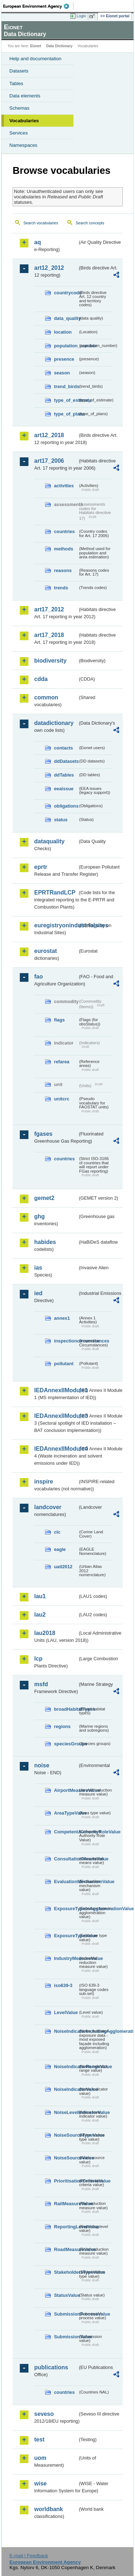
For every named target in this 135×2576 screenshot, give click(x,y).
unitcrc (61, 1099)
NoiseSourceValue (66, 2157)
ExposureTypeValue (66, 1935)
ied (38, 1293)
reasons (63, 570)
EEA (38, 6)
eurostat (45, 951)
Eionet (35, 46)
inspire (43, 1481)
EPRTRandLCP (55, 892)
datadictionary (53, 723)
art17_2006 (49, 461)
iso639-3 (63, 1985)
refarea (61, 1061)
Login (81, 16)
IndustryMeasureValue (66, 1958)
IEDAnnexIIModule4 (56, 1449)
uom (40, 2458)
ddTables (64, 775)
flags (59, 1020)
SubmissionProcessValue (66, 2314)
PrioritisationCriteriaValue (66, 2181)
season (62, 372)
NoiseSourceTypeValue (66, 2135)
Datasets (18, 71)
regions (62, 1726)
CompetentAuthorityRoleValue (66, 1831)
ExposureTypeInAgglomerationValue (66, 1908)
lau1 (40, 1596)
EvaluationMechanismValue (66, 1881)
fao (38, 976)
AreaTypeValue (66, 1813)
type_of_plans (66, 414)
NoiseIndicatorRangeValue (66, 2066)
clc (57, 1532)
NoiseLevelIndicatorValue (66, 2112)
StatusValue (66, 2295)
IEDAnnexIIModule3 (56, 1416)
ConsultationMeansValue (66, 1858)
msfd (41, 1684)
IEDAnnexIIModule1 (56, 1390)
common (46, 697)
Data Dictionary (59, 46)
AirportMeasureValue (66, 1790)
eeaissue (63, 788)
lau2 (40, 1615)
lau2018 (44, 1633)
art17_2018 (49, 635)
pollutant (63, 1363)
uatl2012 (63, 1566)
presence (64, 359)
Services (18, 133)
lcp (38, 1659)
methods (63, 548)
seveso (44, 2414)
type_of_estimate (66, 400)
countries (64, 531)
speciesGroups (66, 1743)
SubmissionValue (66, 2336)
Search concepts (90, 223)
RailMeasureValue (66, 2203)
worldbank (48, 2509)
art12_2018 (49, 435)
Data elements (24, 95)
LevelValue (66, 2012)
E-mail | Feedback (28, 2555)
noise (41, 1765)
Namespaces (23, 145)
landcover (48, 1507)
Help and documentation (35, 58)
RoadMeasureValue (66, 2249)
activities (64, 485)
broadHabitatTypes (66, 1709)
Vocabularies (24, 120)
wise (40, 2483)
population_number (66, 345)
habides (45, 1242)
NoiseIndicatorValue (66, 2089)
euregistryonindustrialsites (56, 925)
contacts (63, 748)
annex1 (62, 1318)
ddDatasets (66, 761)
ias (38, 1268)
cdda (41, 679)
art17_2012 (49, 609)
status (61, 819)
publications (51, 2367)
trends (61, 587)
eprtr (40, 867)
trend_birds (66, 386)
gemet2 (44, 1198)
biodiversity (50, 661)
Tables (16, 83)
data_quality (66, 318)
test (39, 2439)
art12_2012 (49, 268)
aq (37, 242)
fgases (43, 1134)
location (63, 332)
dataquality (49, 841)
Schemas (19, 108)
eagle (60, 1549)
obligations (66, 806)
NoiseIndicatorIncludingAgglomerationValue (66, 2031)
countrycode (66, 292)
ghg (39, 1216)
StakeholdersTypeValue (66, 2272)
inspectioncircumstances (66, 1341)
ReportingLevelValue (66, 2226)
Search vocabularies (40, 223)
